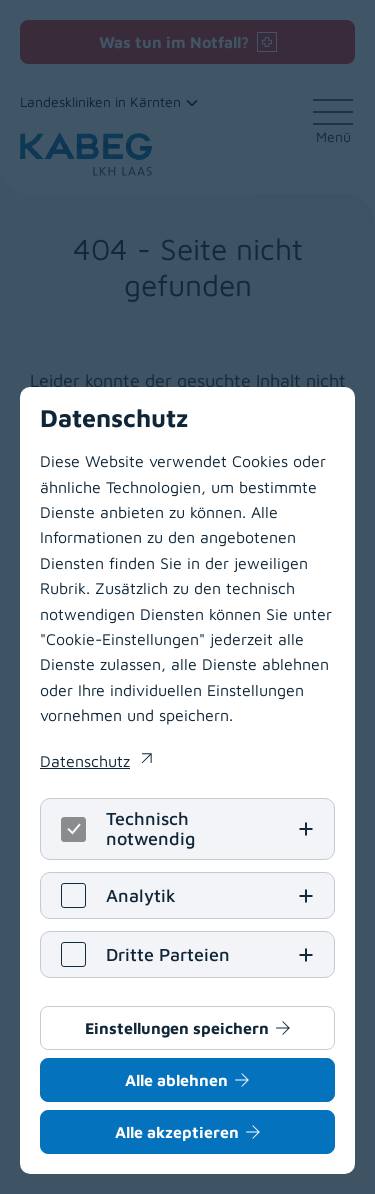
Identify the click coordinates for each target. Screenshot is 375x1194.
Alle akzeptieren (177, 1132)
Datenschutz (85, 761)
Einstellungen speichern (177, 1028)
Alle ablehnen (176, 1080)
